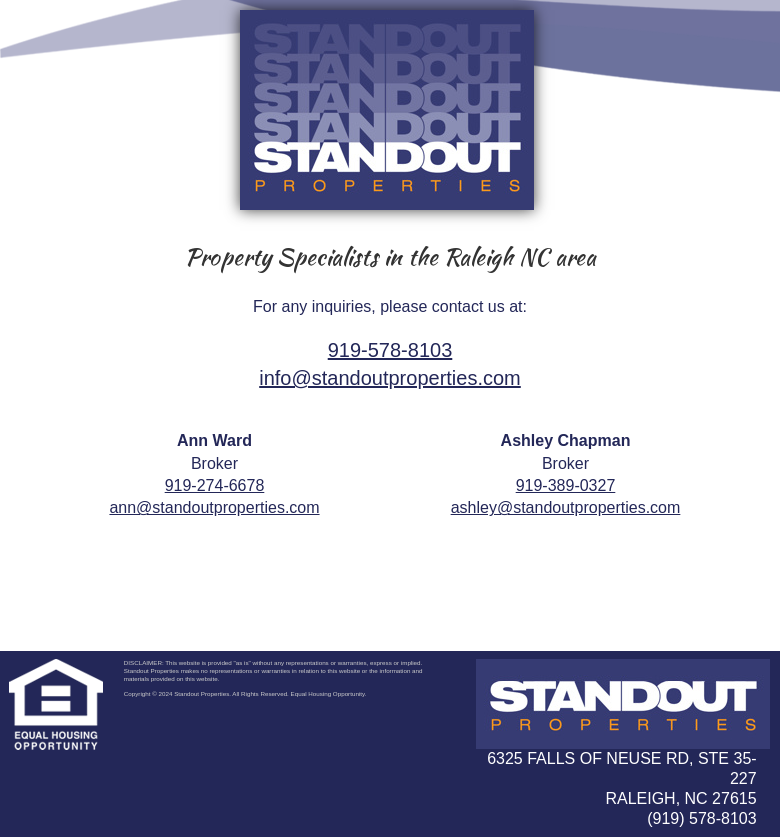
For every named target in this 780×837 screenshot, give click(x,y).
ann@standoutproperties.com (214, 507)
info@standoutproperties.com (390, 378)
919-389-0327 (566, 485)
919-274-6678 (215, 485)
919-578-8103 (390, 350)
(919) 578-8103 (701, 818)
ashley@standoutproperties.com (566, 507)
